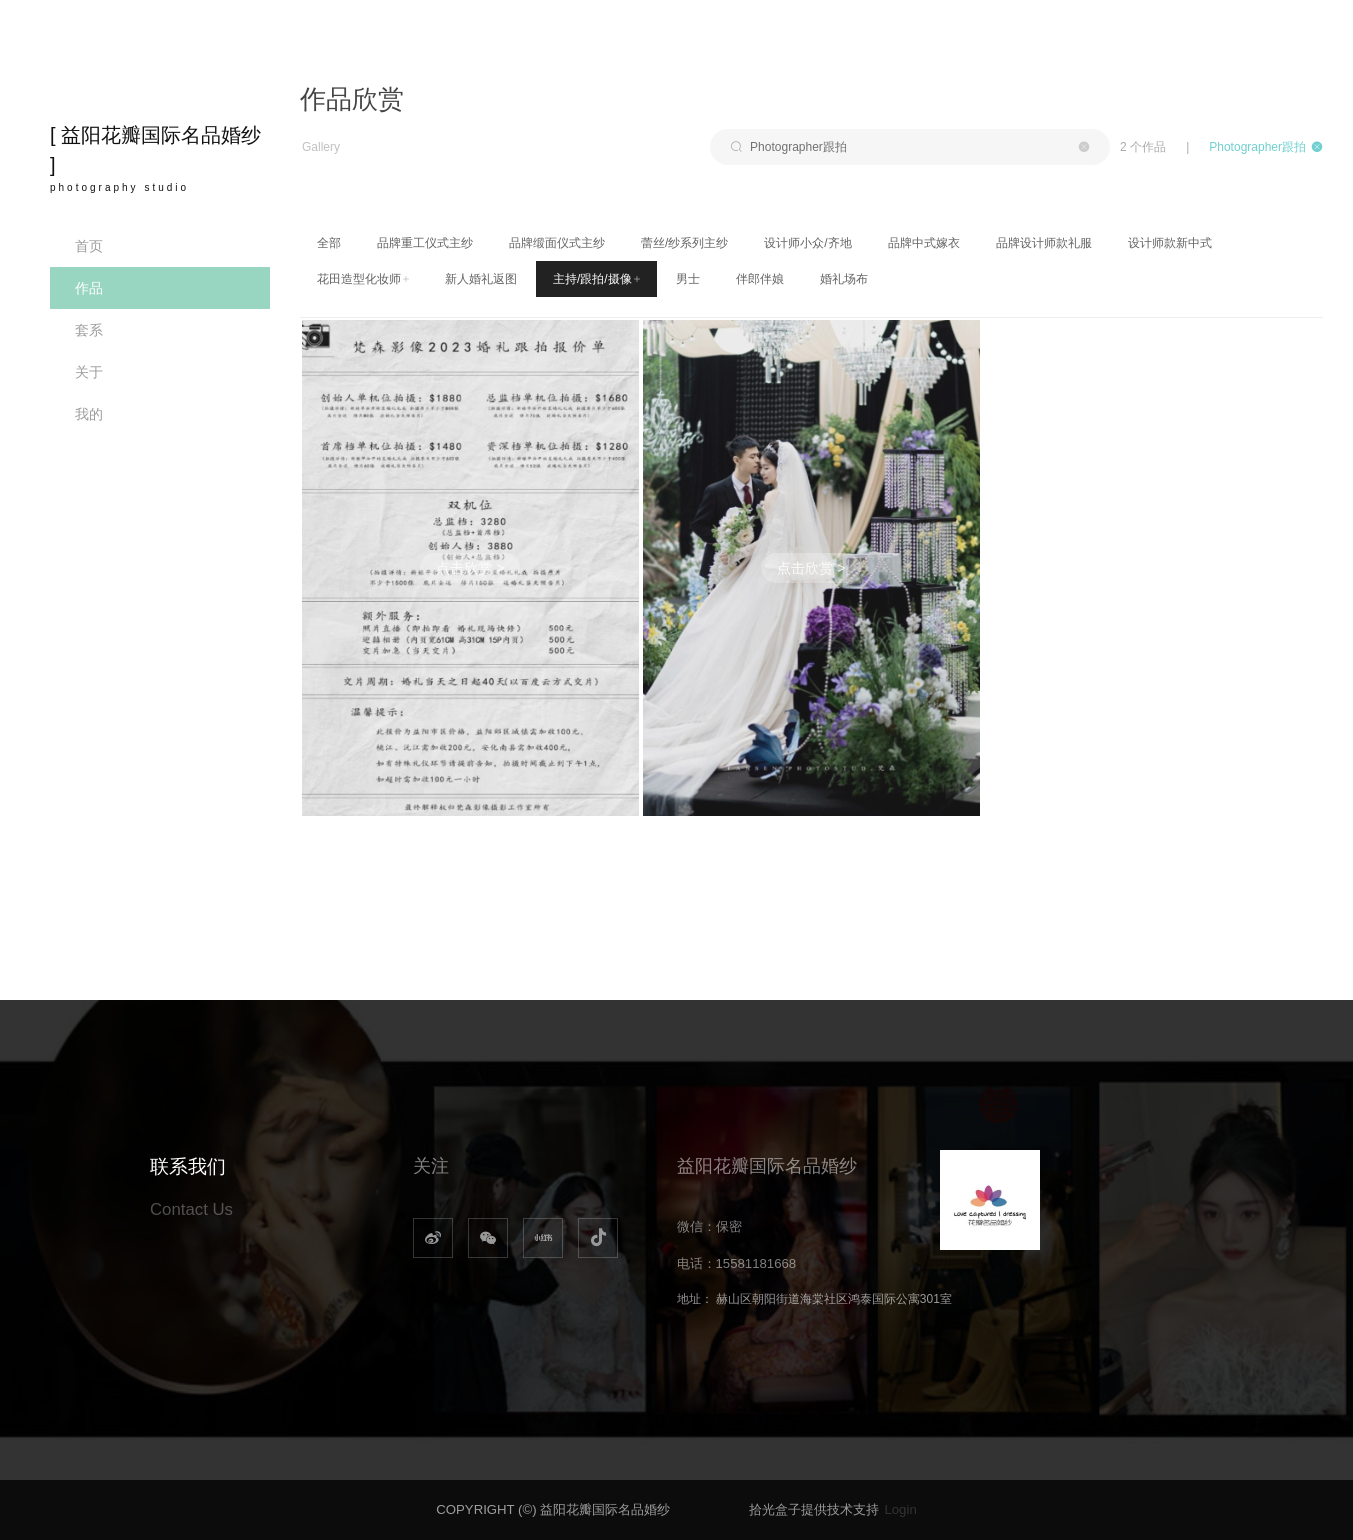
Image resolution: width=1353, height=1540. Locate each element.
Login (900, 1509)
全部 (329, 243)
